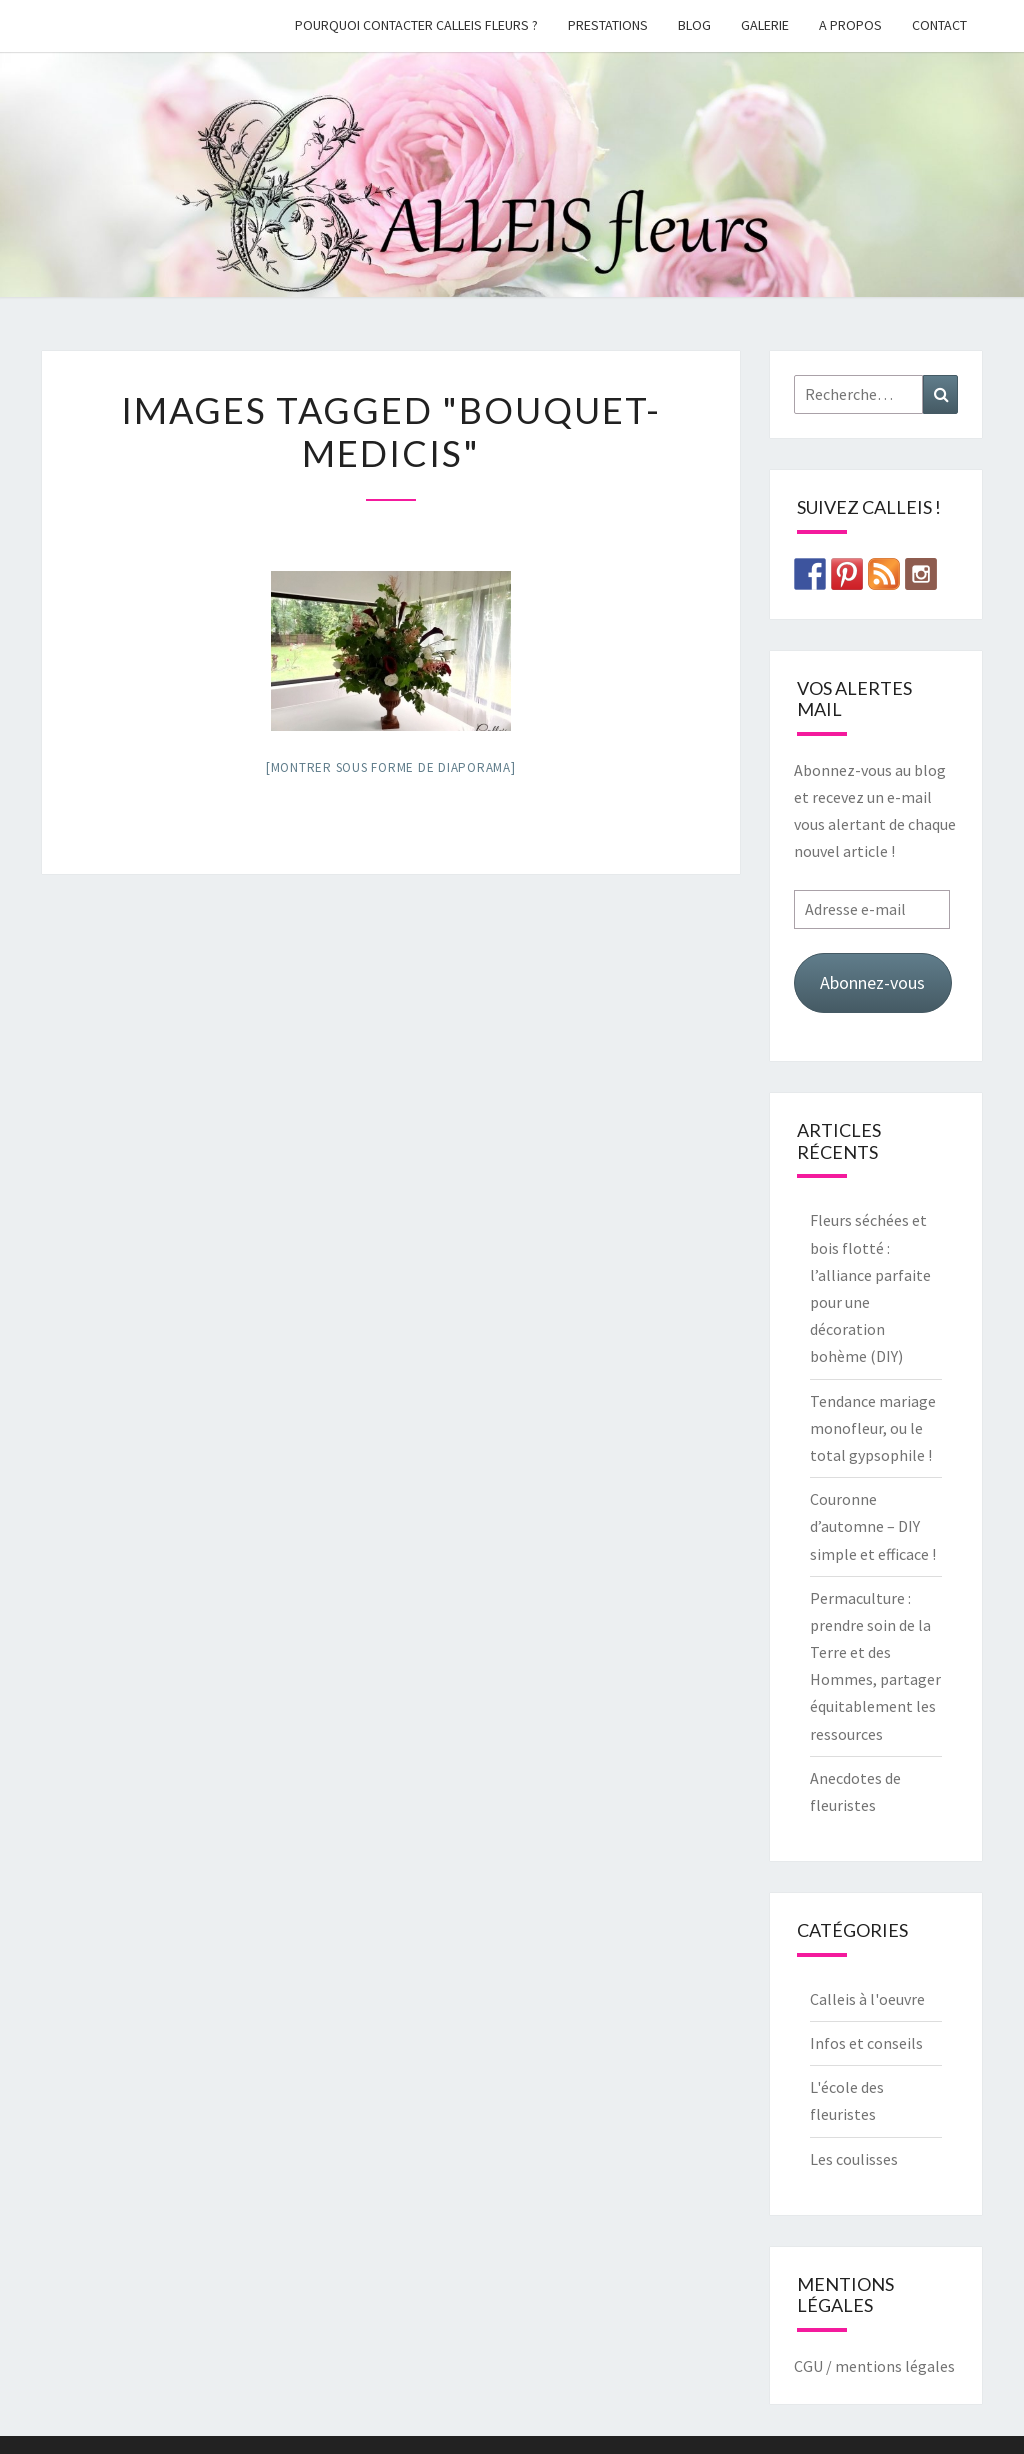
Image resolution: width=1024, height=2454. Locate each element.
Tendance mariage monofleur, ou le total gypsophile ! (873, 1428)
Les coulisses (854, 2159)
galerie (765, 25)
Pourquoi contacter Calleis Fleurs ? (416, 25)
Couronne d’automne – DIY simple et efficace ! (873, 1526)
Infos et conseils (866, 2043)
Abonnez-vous (872, 982)
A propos (850, 25)
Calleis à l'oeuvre (867, 1999)
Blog (694, 25)
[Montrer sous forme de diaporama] (391, 767)
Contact (939, 25)
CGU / (813, 2366)
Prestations (608, 25)
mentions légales (895, 2366)
